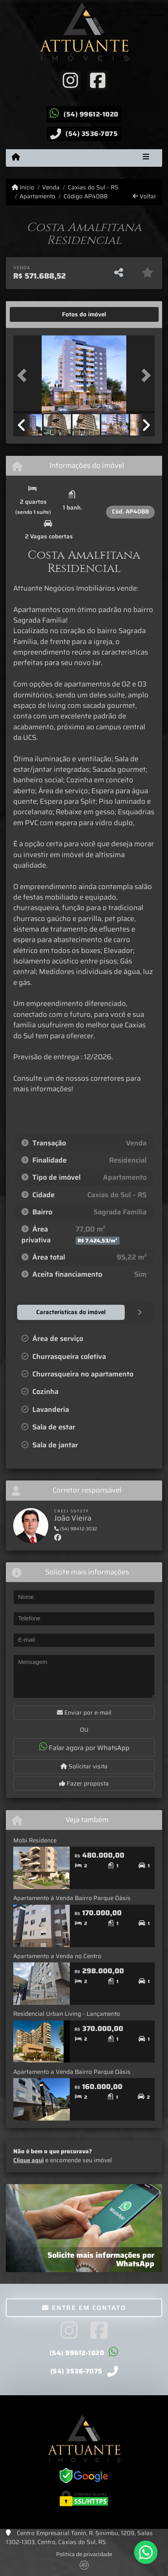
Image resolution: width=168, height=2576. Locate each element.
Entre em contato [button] (84, 2308)
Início (23, 187)
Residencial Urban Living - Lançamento (66, 2013)
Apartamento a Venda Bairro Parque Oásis (72, 2072)
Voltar (144, 196)
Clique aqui (28, 2160)
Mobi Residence (35, 1840)
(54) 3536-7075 (91, 134)
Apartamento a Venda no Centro (57, 1956)
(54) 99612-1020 (91, 114)
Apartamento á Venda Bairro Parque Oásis (72, 1898)
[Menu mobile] (16, 157)
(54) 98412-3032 (75, 1528)
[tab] (37, 314)
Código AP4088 (86, 196)
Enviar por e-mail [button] (84, 1712)
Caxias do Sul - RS (93, 187)
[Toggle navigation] (146, 157)
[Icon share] (70, 80)
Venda (51, 187)
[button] (23, 375)
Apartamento (37, 196)
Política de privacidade (84, 2554)
